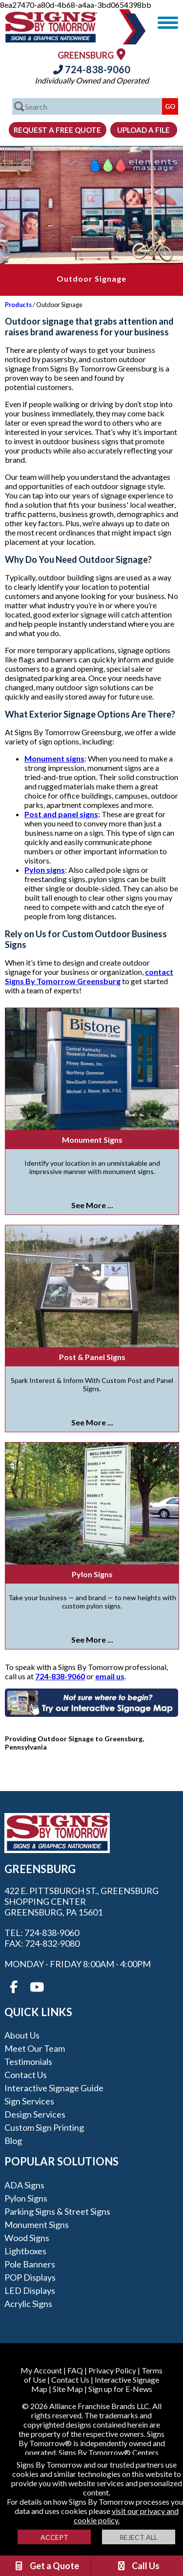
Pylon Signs (92, 1574)
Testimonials (28, 2061)
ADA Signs (24, 2185)
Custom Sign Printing (44, 2127)
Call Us (138, 2565)
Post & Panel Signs (92, 1356)
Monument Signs (92, 1139)
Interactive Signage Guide (53, 2087)
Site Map (68, 2388)
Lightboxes (25, 2251)
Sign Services (29, 2101)
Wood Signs (26, 2237)
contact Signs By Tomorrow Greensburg (89, 976)
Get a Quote (46, 2565)
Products (18, 305)
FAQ (75, 2370)
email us (109, 1676)
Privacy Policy (112, 2370)
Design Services (34, 2114)
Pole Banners (29, 2264)
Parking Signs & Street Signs (57, 2211)
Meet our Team (34, 2048)
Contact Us (25, 2074)
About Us (22, 2035)
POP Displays (30, 2277)
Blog (13, 2140)
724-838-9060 (91, 69)
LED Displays (29, 2290)
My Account (41, 2370)
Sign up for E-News (120, 2388)
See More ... (92, 1205)
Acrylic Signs (28, 2303)
